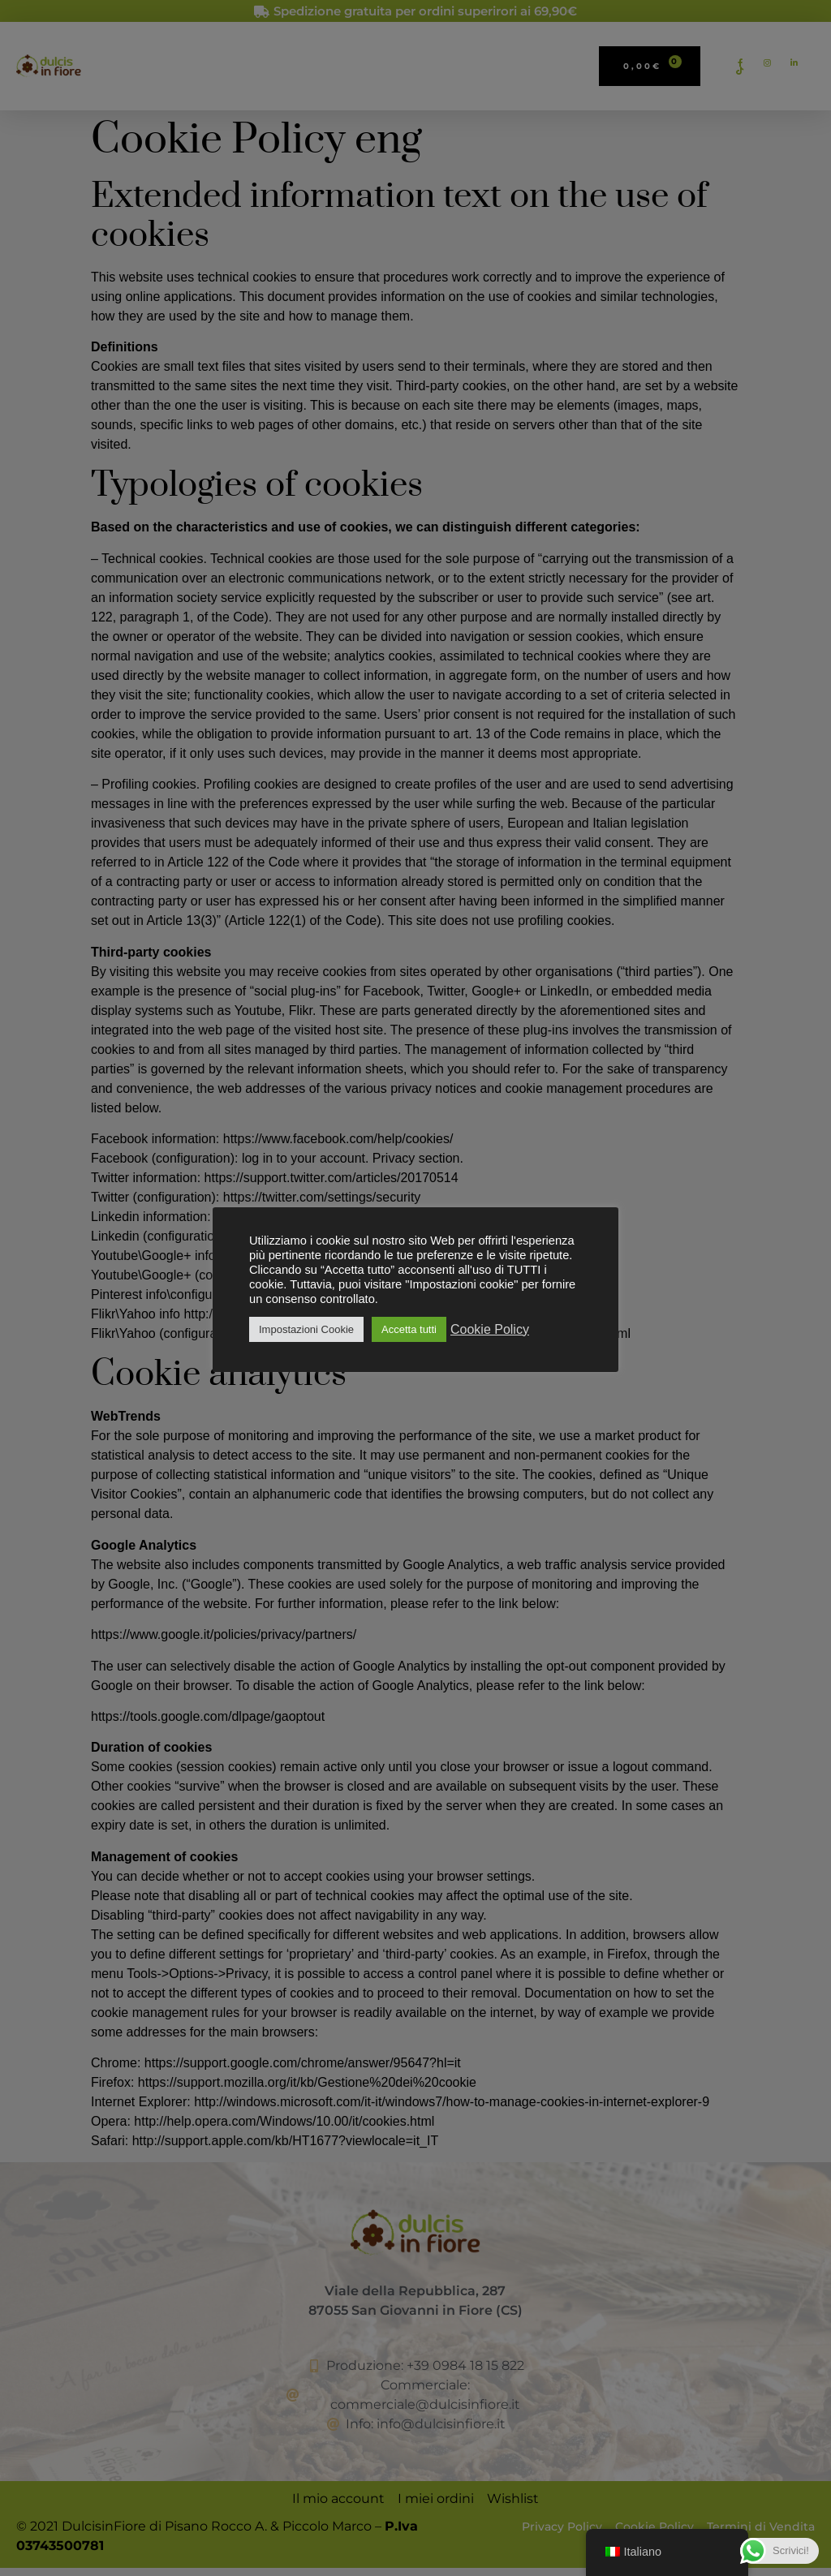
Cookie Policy (489, 1329)
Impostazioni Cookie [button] (306, 1329)
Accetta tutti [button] (409, 1329)
